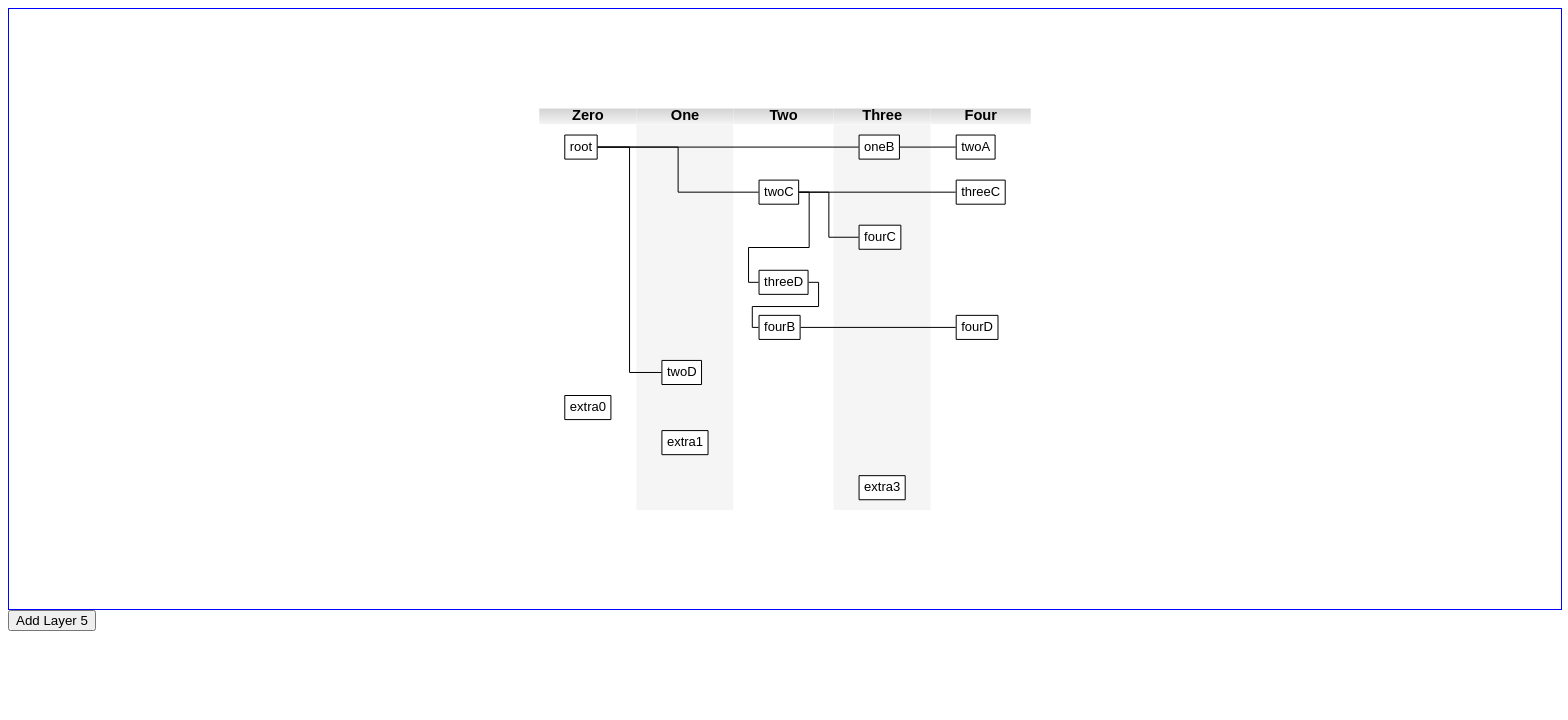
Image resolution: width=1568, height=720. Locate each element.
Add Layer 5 (52, 620)
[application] (785, 309)
